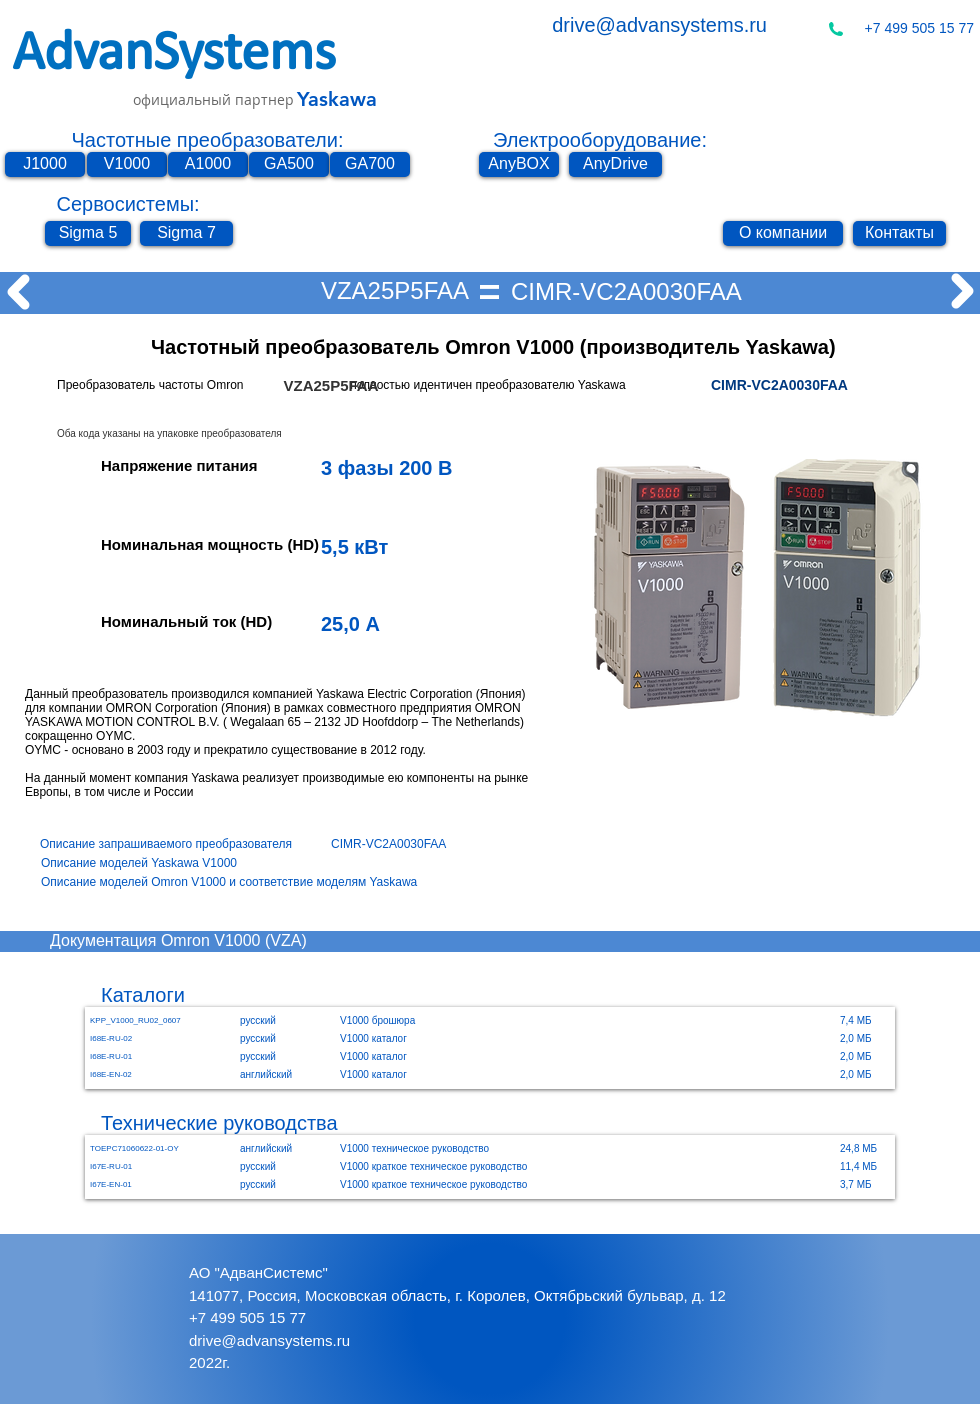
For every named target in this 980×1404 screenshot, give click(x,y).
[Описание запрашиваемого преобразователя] (185, 844)
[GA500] (289, 164)
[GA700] (370, 164)
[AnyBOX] (519, 164)
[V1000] (127, 164)
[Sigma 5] (88, 233)
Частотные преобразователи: (208, 140)
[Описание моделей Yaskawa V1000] (151, 863)
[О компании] (783, 233)
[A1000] (208, 164)
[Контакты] (899, 233)
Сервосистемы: (127, 204)
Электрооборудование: (600, 140)
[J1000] (45, 164)
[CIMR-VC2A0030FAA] (626, 292)
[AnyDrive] (615, 164)
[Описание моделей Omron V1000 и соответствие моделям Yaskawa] (250, 882)
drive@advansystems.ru (659, 25)
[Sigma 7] (186, 233)
